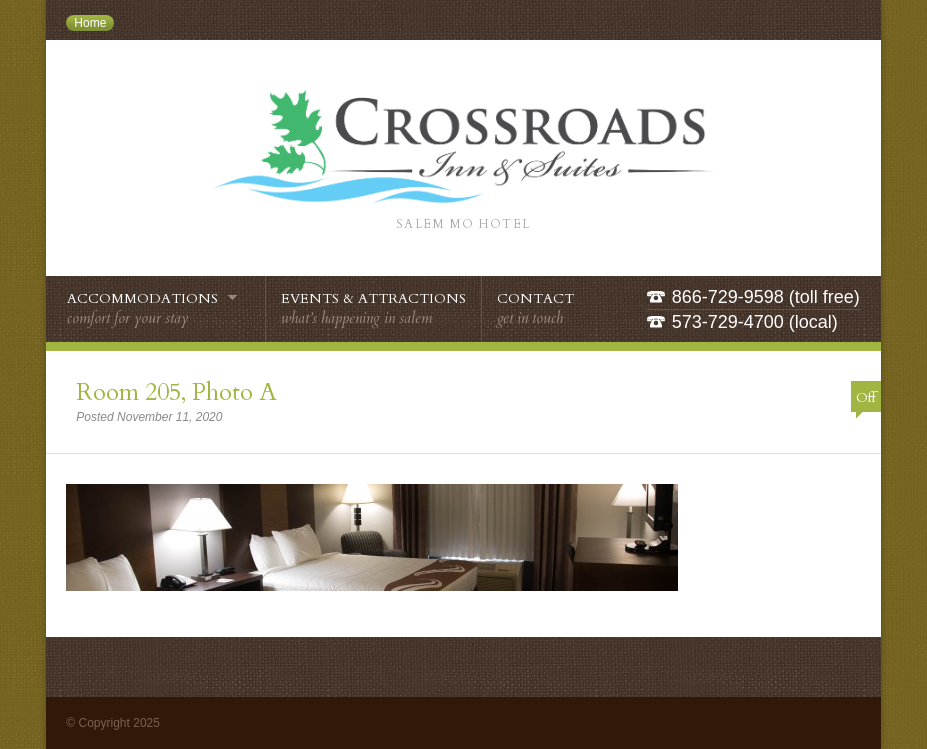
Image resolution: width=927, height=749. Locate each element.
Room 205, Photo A (176, 392)
